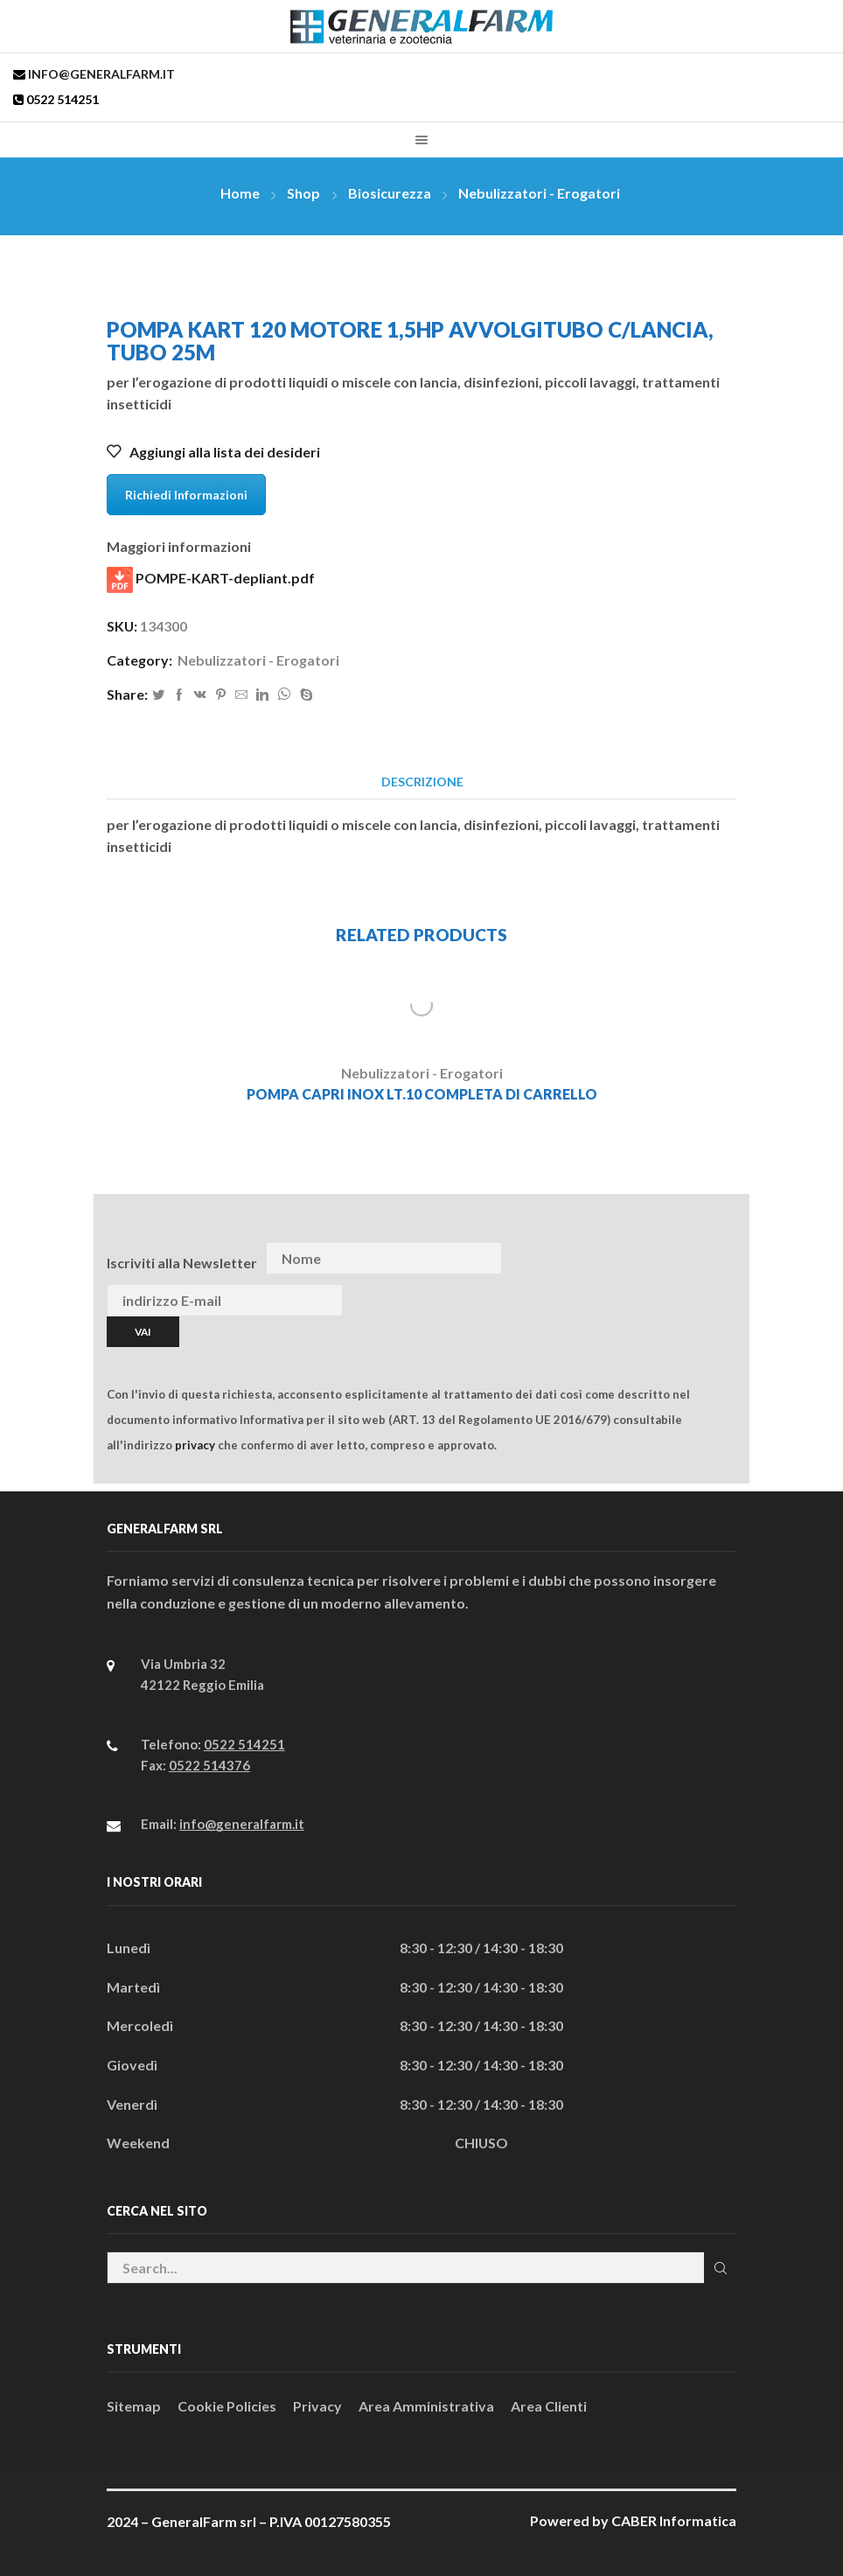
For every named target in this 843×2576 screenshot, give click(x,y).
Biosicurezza (389, 193)
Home (240, 193)
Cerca (720, 2268)
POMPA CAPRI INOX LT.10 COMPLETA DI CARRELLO (422, 1094)
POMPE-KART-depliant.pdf (211, 580)
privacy (195, 1445)
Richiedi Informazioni (186, 494)
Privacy (317, 2406)
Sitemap (134, 2406)
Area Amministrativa (426, 2406)
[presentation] (700, 1259)
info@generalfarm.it (100, 73)
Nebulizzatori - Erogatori (539, 193)
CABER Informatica (673, 2520)
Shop (303, 193)
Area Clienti (549, 2406)
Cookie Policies (227, 2406)
